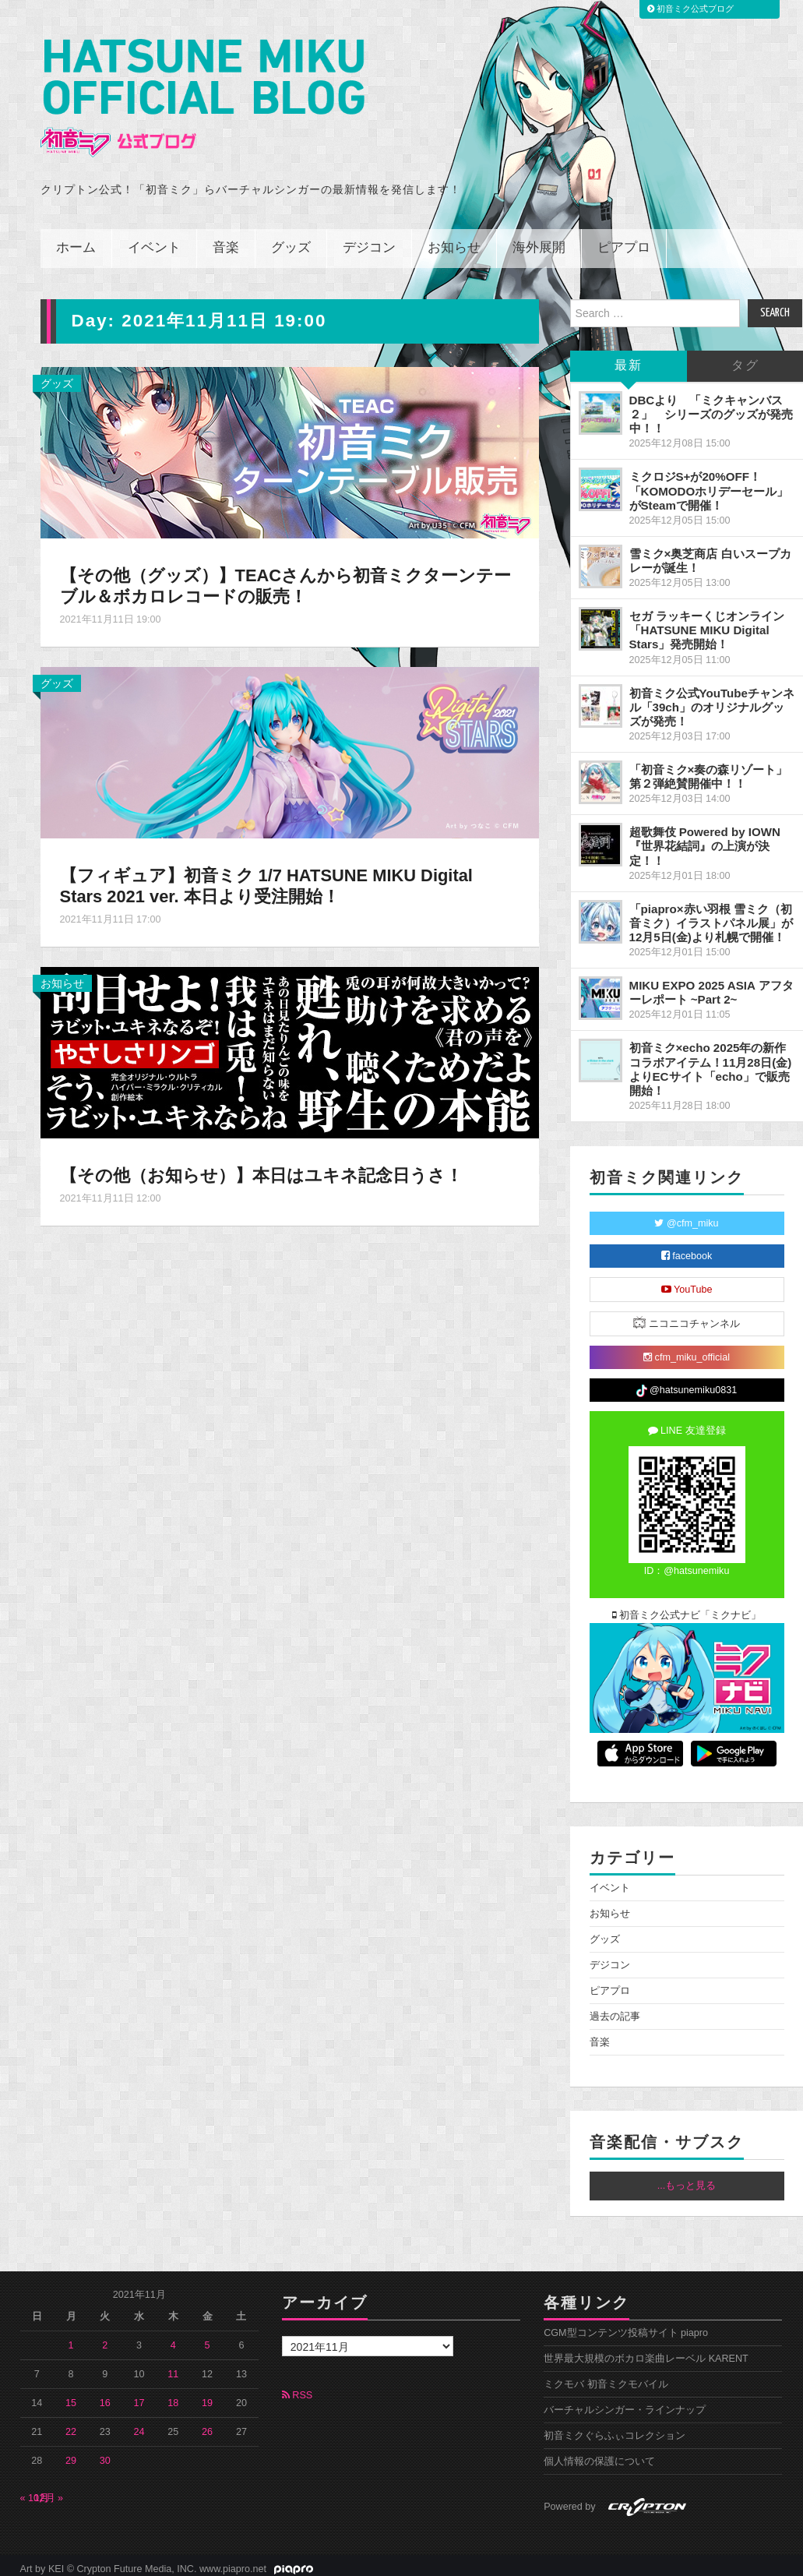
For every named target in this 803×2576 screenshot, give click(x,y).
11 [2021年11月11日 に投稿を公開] (172, 2367)
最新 (629, 359)
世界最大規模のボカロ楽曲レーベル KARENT (646, 2351)
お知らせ (454, 241)
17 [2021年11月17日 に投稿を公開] (139, 2396)
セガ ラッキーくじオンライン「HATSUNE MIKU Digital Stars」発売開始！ (706, 623)
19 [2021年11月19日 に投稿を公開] (207, 2396)
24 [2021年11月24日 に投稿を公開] (139, 2424)
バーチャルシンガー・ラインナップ (625, 2403)
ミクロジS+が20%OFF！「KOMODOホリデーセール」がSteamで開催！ (709, 483)
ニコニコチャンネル (686, 1315)
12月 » (49, 2491)
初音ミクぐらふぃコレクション (614, 2428)
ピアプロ (623, 241)
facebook (687, 1249)
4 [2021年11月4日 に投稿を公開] (173, 2338)
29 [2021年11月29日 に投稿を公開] (70, 2453)
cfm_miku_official (686, 1350)
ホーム (76, 241)
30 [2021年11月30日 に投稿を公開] (105, 2453)
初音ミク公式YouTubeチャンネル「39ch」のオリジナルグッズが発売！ (711, 700)
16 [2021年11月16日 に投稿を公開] (105, 2396)
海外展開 (538, 241)
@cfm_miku (686, 1216)
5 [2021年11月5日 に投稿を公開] (207, 2338)
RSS (297, 2388)
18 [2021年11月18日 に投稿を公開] (172, 2396)
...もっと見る (687, 2178)
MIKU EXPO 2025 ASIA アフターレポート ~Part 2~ (711, 985)
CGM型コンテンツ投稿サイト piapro (626, 2325)
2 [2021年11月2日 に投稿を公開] (104, 2338)
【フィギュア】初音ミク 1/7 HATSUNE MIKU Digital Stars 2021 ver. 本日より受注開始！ (269, 879)
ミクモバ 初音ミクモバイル (606, 2377)
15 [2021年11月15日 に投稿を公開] (70, 2396)
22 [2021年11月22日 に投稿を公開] (70, 2424)
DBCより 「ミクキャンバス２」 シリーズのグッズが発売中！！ (711, 407)
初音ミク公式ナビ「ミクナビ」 (687, 1608)
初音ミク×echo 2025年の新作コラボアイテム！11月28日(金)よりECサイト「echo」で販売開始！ (710, 1061)
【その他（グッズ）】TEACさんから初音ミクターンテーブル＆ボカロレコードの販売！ (286, 579)
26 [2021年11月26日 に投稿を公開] (207, 2424)
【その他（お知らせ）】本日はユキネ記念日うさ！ (261, 1168)
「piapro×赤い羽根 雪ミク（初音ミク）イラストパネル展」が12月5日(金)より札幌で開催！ (711, 916)
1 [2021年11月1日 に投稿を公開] (71, 2338)
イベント (154, 241)
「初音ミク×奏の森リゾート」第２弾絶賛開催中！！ (708, 769)
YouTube (687, 1282)
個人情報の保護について (599, 2454)
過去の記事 (615, 2009)
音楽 (226, 241)
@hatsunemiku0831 (686, 1384)
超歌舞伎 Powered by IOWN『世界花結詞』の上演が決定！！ (704, 838)
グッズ (291, 241)
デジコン (369, 241)
